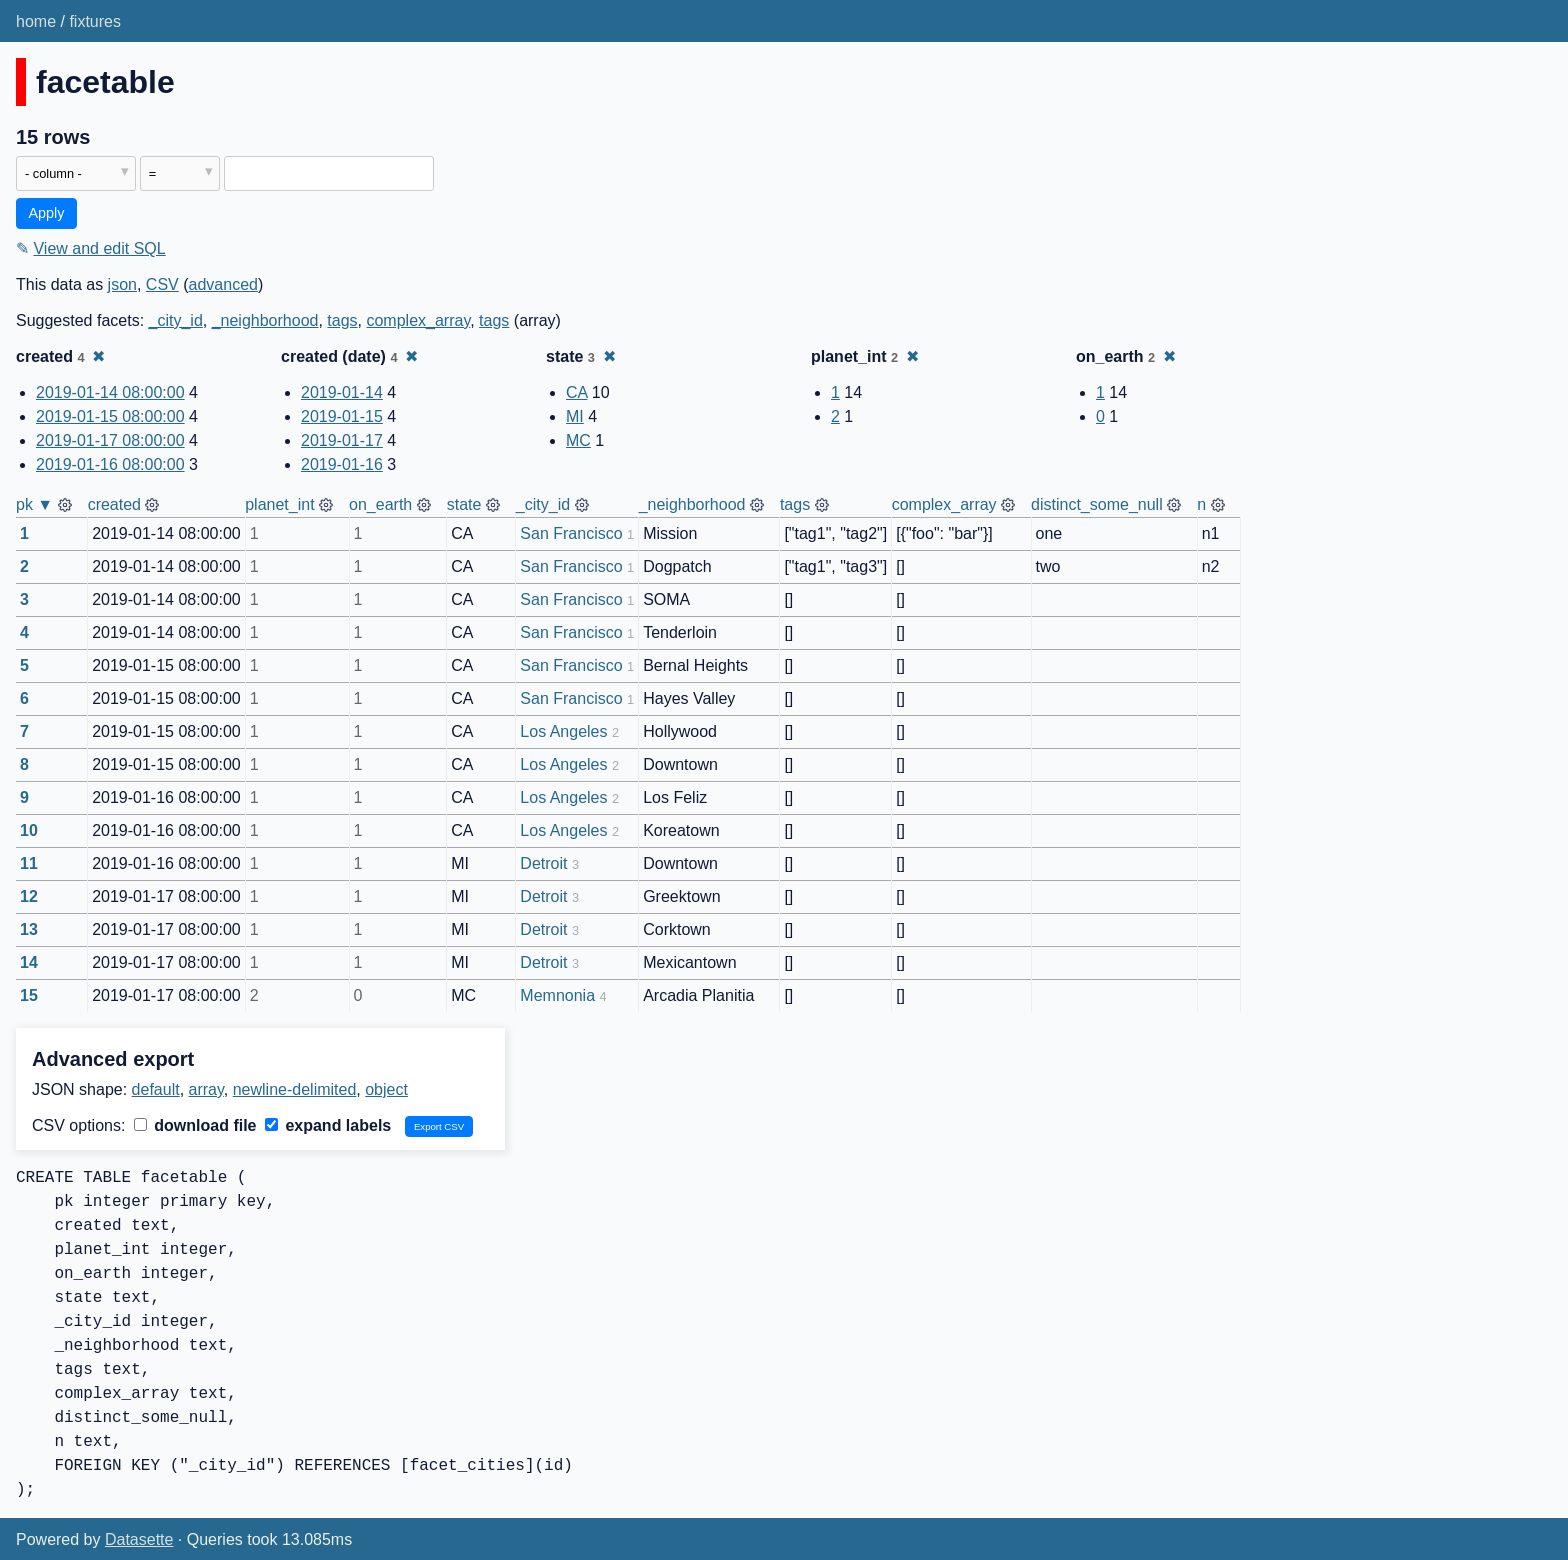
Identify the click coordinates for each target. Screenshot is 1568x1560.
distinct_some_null (1097, 504)
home (36, 21)
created (114, 504)
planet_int (279, 504)
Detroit (543, 863)
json (122, 284)
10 (29, 830)
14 (29, 962)
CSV (162, 284)
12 (29, 896)
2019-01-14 (342, 392)
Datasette (139, 1539)
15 (29, 995)
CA (576, 392)
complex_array (418, 320)
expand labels (328, 1125)
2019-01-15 (342, 416)
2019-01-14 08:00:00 (110, 392)
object (386, 1089)
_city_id (176, 320)
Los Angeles (563, 731)
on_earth (380, 504)
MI (575, 416)
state (464, 504)
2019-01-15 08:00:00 (110, 416)
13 (29, 929)
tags (342, 320)
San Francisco (571, 533)
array (206, 1089)
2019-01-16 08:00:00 (110, 464)
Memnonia (557, 995)
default (156, 1089)
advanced (223, 284)
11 (29, 863)
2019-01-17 (342, 440)
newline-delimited (295, 1089)
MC (578, 440)
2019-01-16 (342, 464)
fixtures (95, 21)
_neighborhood (265, 320)
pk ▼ (34, 504)
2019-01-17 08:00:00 (110, 440)
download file (195, 1125)
